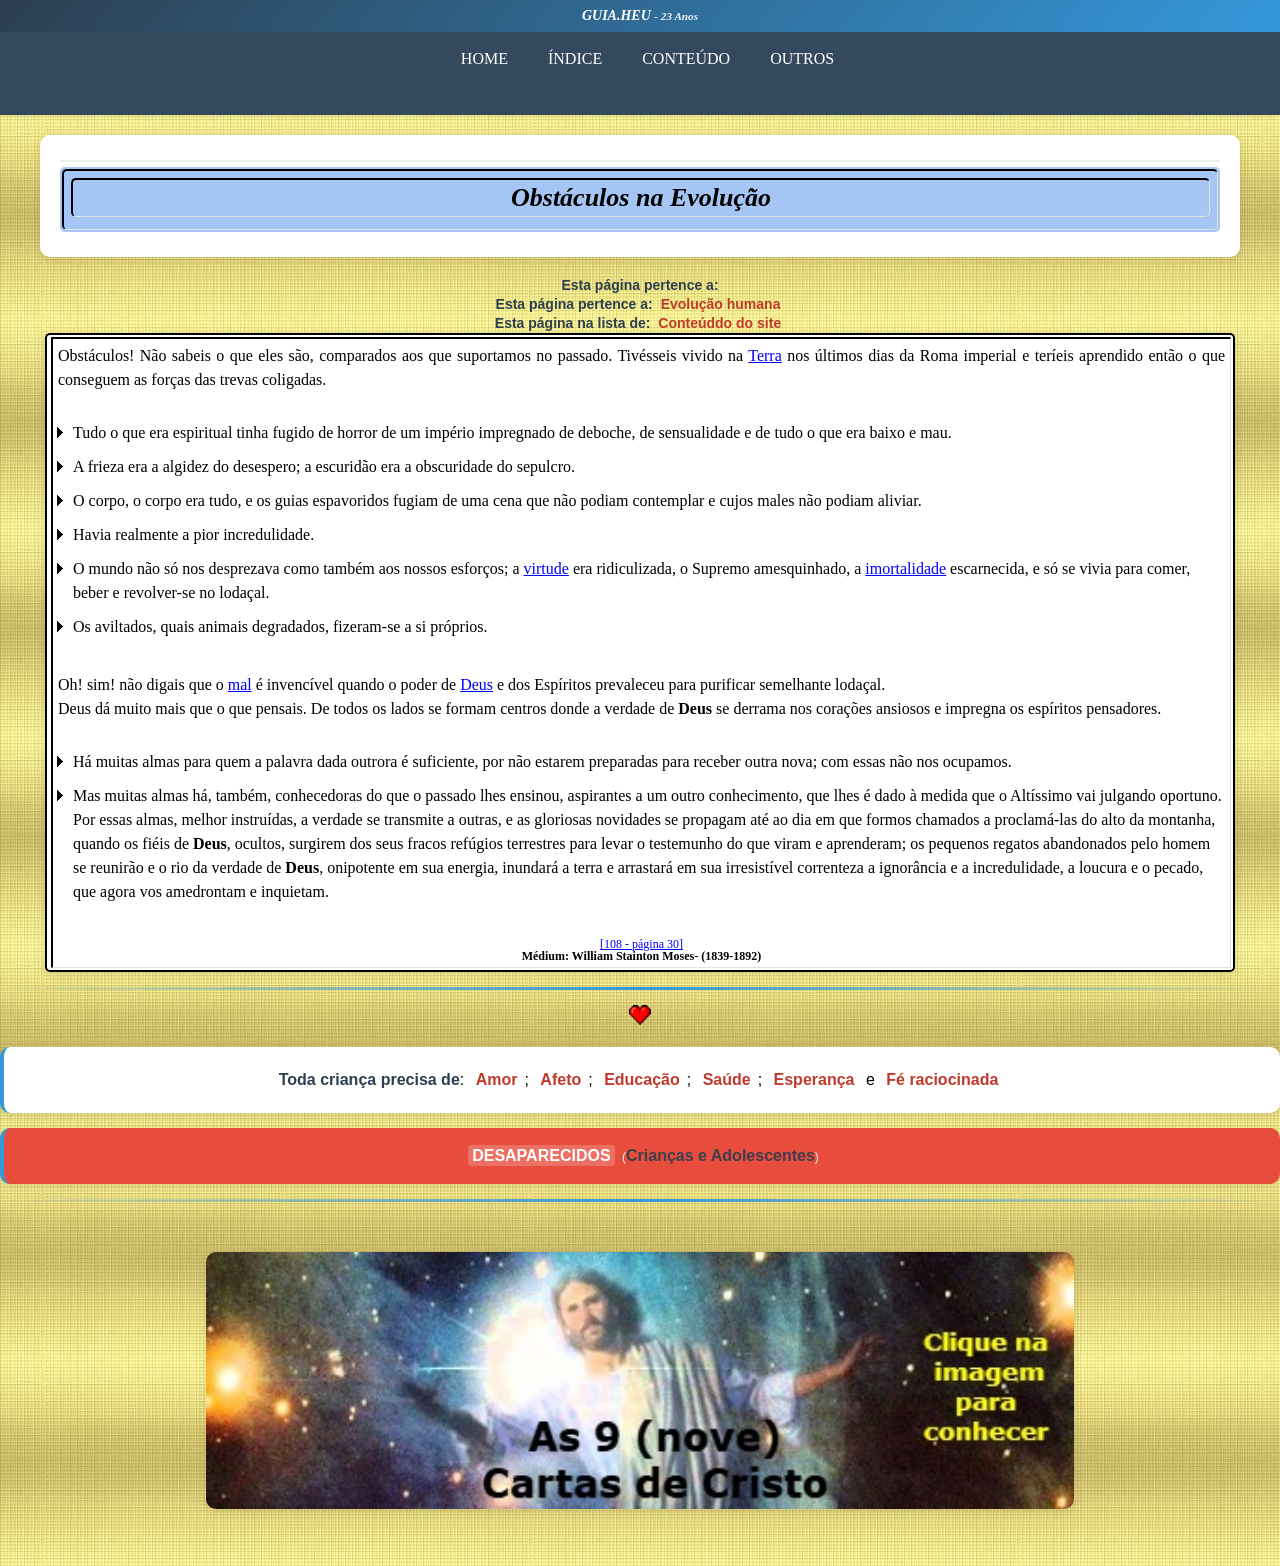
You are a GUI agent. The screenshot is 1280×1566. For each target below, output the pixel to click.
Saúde (727, 1079)
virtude (546, 568)
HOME (484, 58)
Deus (476, 684)
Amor (497, 1079)
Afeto (560, 1079)
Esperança (814, 1079)
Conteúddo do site (719, 323)
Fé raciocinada (942, 1079)
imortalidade (905, 568)
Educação (642, 1079)
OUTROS (802, 58)
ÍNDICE (575, 58)
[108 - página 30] (641, 944)
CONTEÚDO (686, 58)
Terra (765, 355)
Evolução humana (721, 304)
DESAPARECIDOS (541, 1155)
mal (240, 684)
